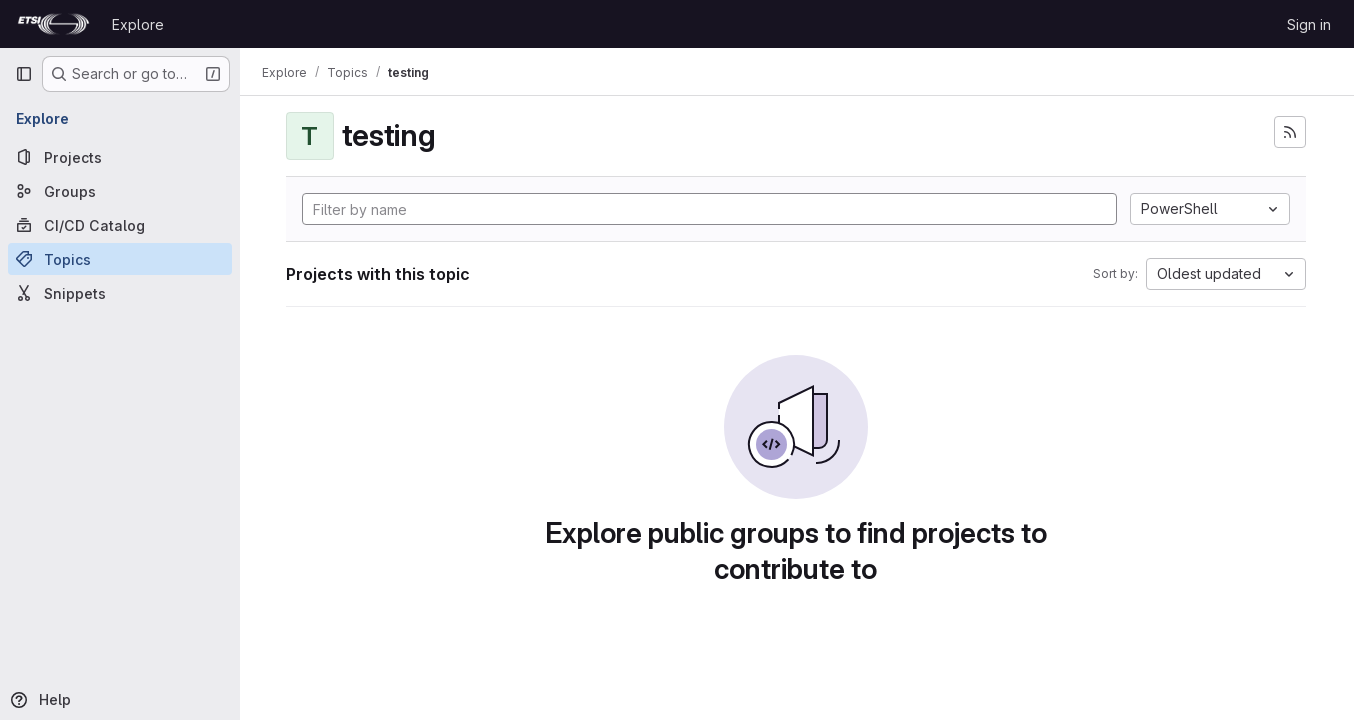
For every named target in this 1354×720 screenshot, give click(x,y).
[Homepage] (53, 24)
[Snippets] (120, 293)
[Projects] (120, 157)
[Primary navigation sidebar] (24, 74)
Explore (138, 24)
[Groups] (120, 191)
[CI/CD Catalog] (120, 225)
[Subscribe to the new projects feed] (1290, 132)
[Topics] (120, 259)
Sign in (1309, 24)
